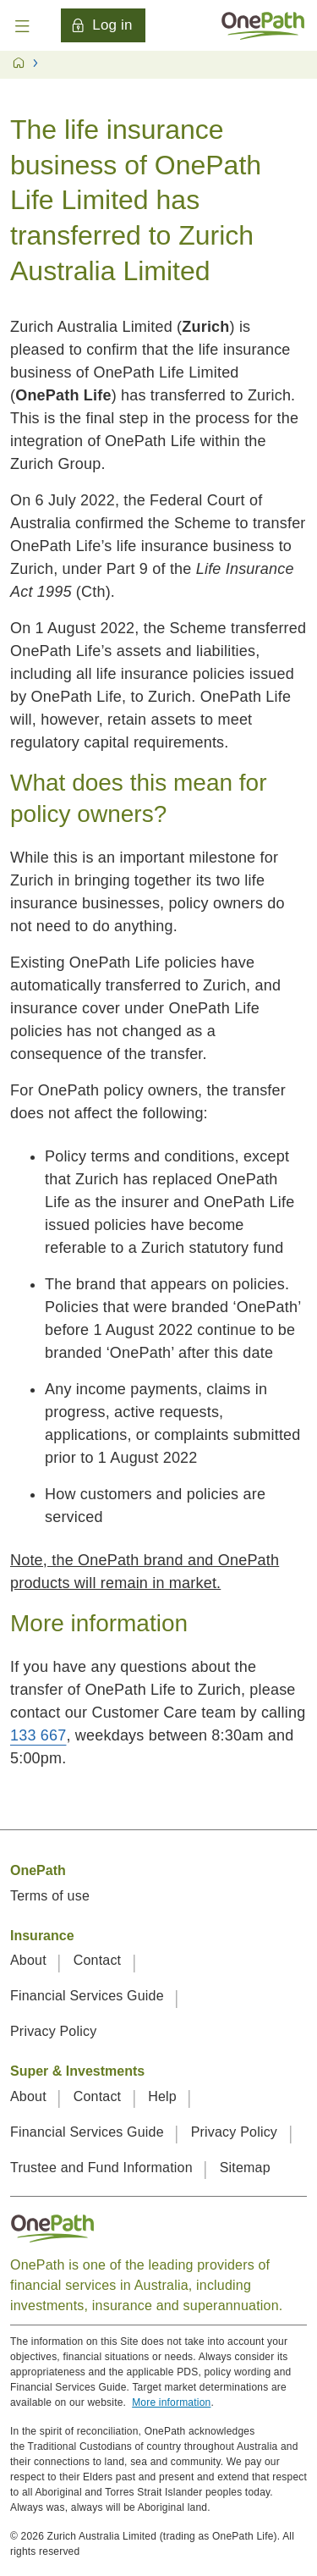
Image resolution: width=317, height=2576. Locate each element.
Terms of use (50, 1896)
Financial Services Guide (88, 1996)
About (30, 1960)
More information (171, 2402)
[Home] (262, 24)
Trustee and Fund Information (103, 2167)
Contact (99, 1960)
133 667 (38, 1735)
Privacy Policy (53, 2031)
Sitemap (245, 2167)
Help (164, 2096)
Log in (100, 24)
